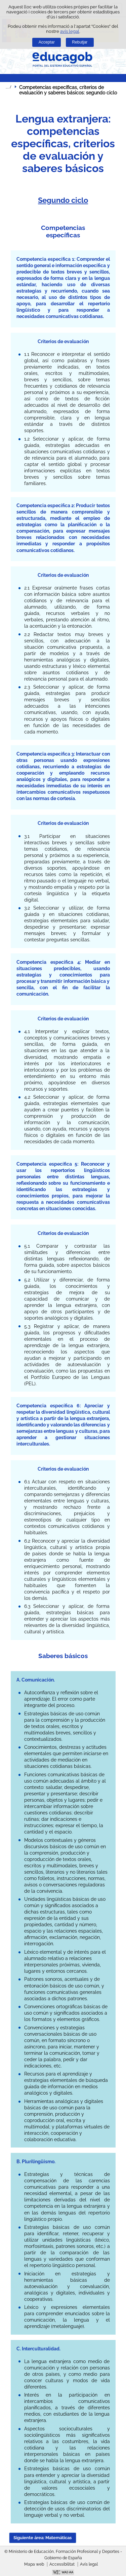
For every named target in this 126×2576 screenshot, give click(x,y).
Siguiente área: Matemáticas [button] (42, 2537)
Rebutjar (79, 42)
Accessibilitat (62, 2564)
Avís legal (89, 2564)
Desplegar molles (8, 87)
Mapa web (34, 2564)
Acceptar (47, 42)
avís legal (69, 31)
